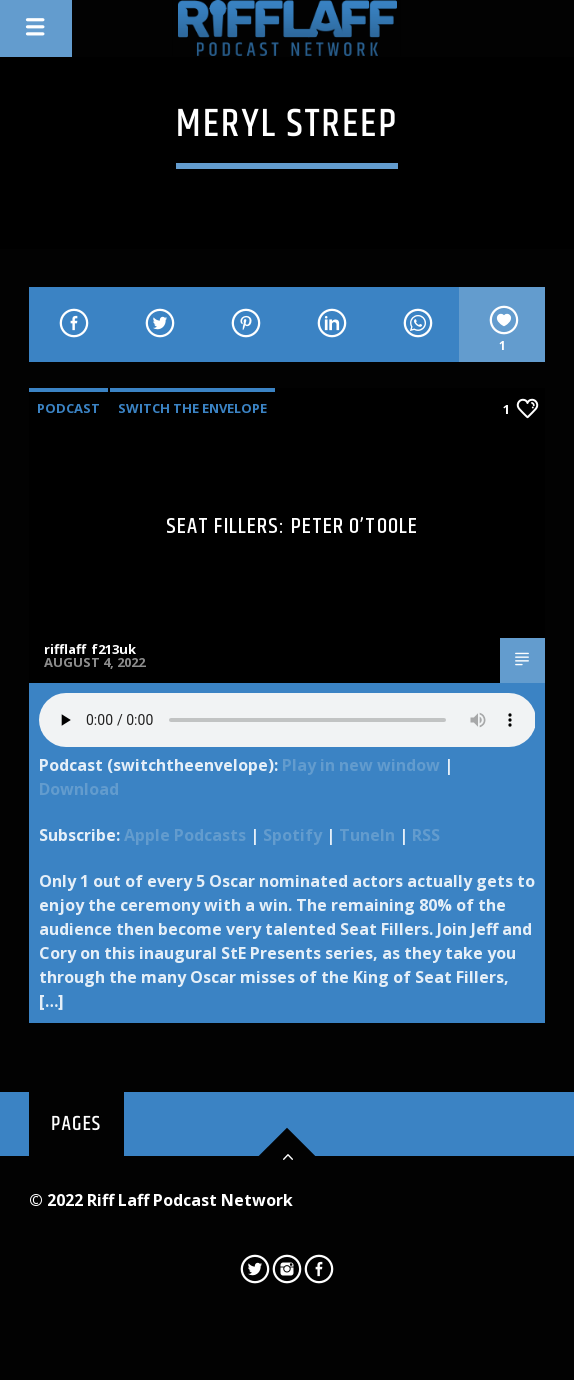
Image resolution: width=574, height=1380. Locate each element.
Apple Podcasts (185, 835)
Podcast (68, 408)
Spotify (292, 835)
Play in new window (361, 765)
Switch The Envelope (192, 408)
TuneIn (367, 835)
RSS (426, 835)
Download (79, 789)
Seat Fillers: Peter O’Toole (292, 526)
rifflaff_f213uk (90, 649)
